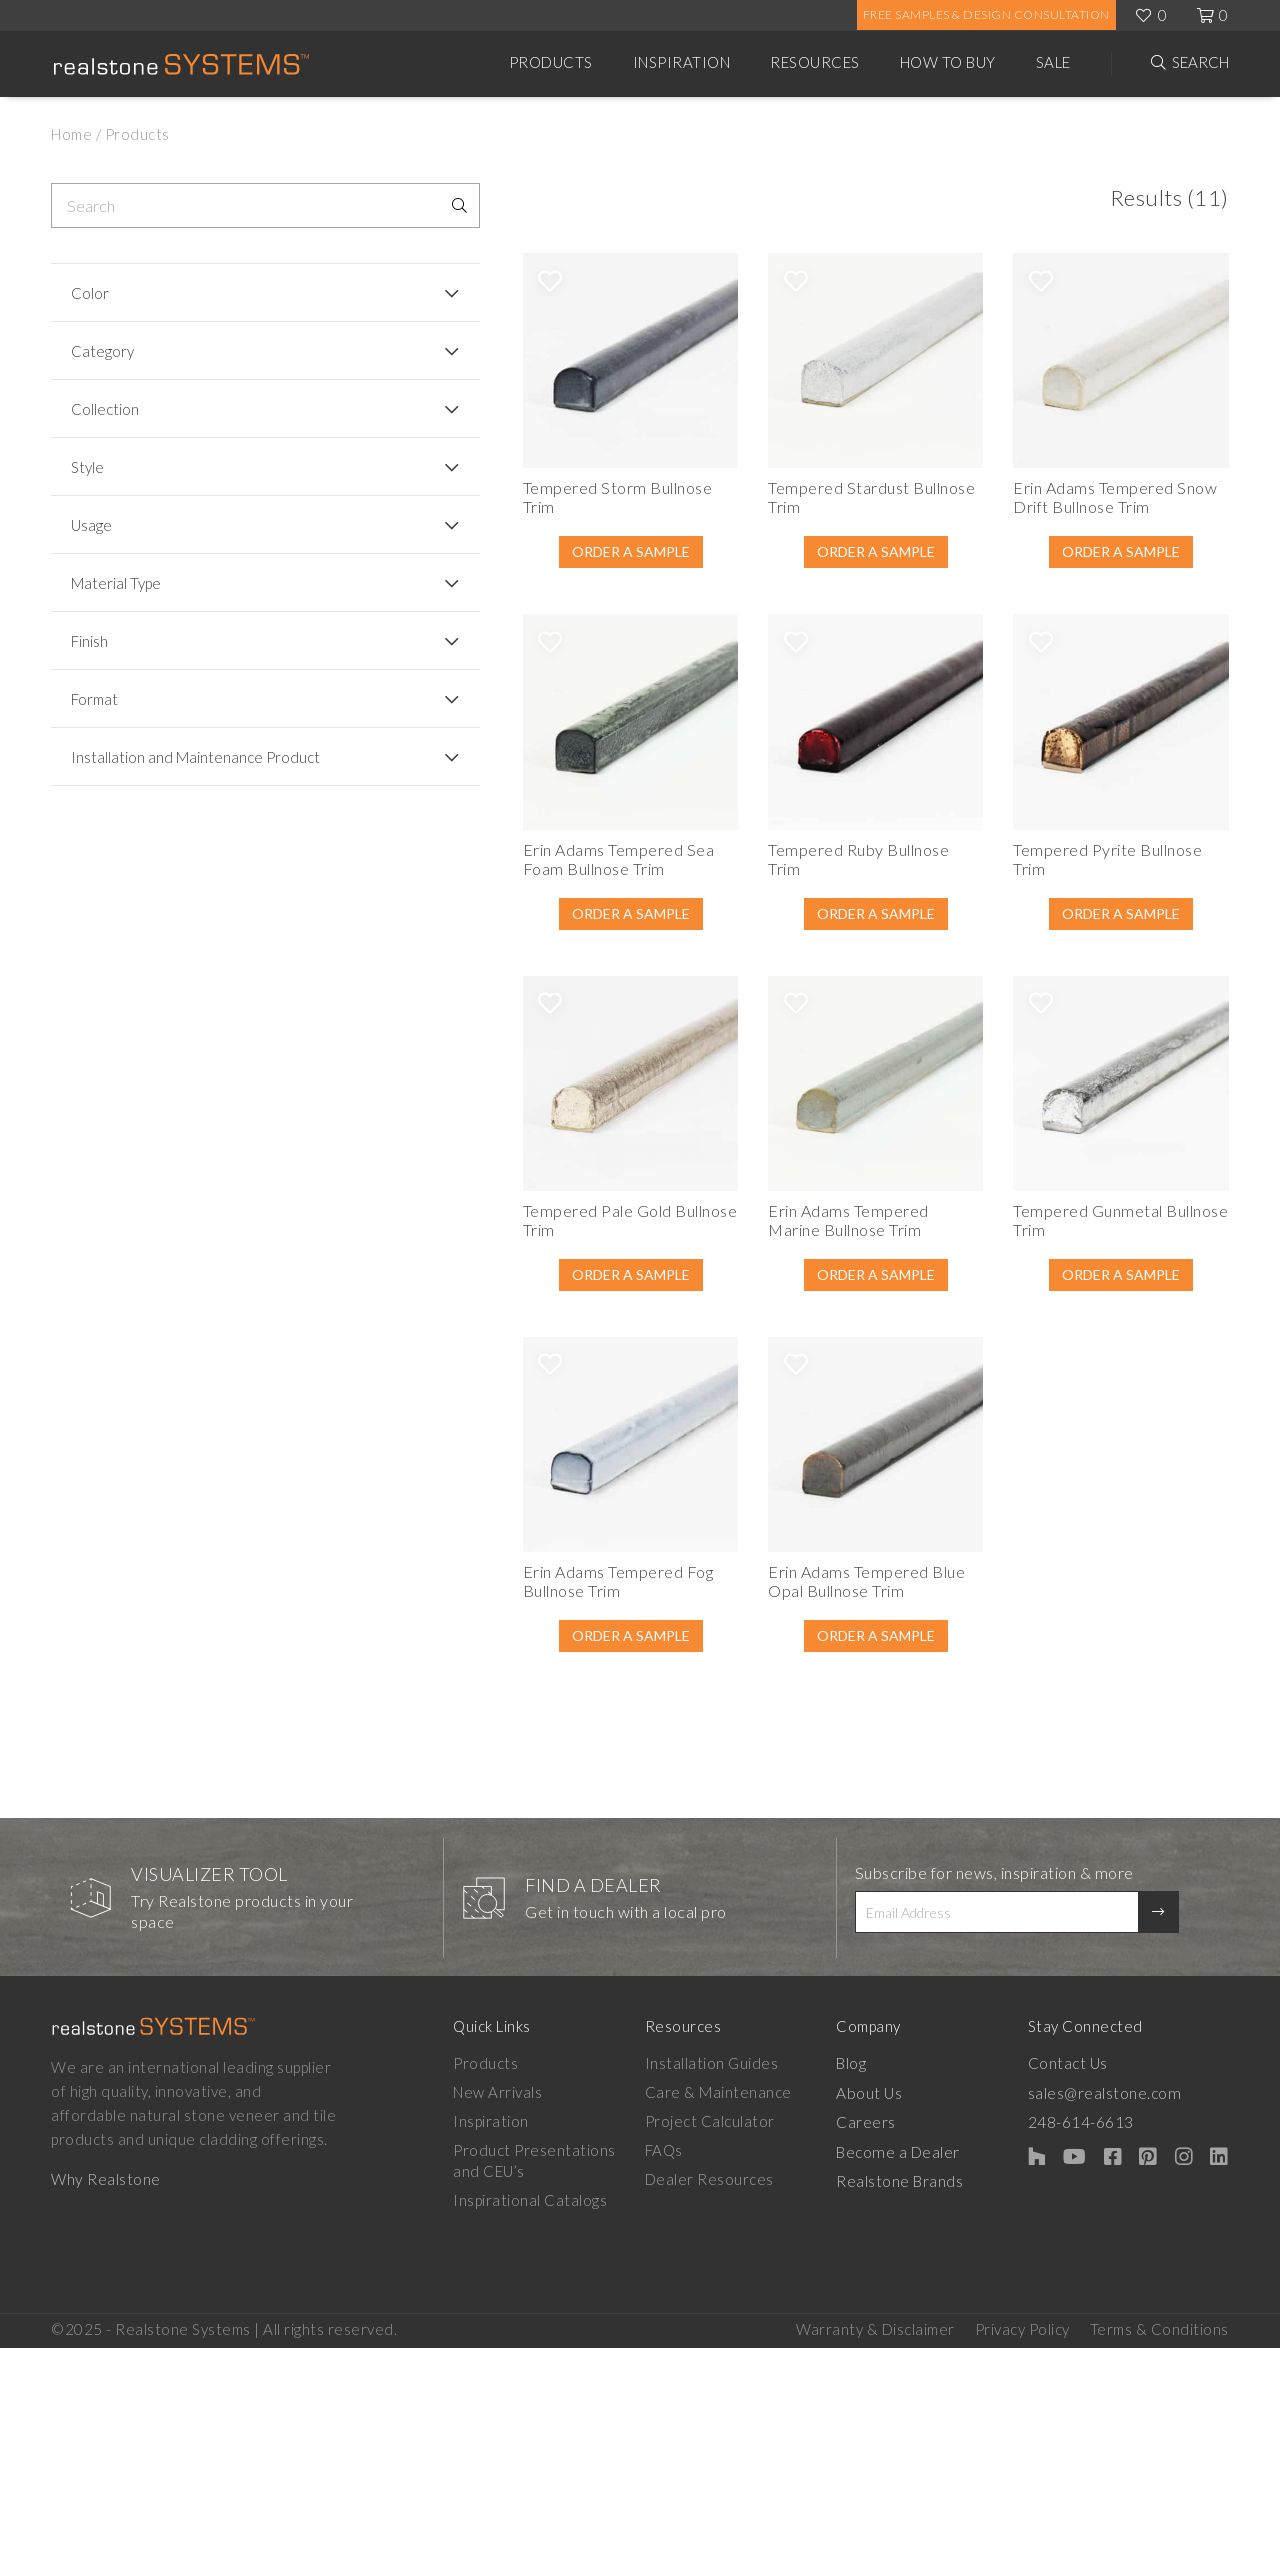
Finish (89, 641)
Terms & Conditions (1159, 2531)
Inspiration (682, 62)
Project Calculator (717, 2323)
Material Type (116, 583)
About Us (883, 2294)
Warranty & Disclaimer (875, 2531)
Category (102, 351)
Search (1200, 62)
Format (94, 699)
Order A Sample (504, 583)
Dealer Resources (716, 2381)
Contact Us (1090, 2265)
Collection (105, 409)
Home (71, 134)
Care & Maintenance (725, 2294)
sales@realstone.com (1126, 2294)
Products (551, 62)
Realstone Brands (914, 2381)
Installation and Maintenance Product (167, 766)
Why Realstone (105, 2381)
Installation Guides (719, 2265)
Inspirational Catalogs (530, 2402)
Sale (1053, 62)
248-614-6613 (1103, 2323)
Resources (815, 62)
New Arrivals (497, 2294)
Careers (881, 2323)
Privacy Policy (1022, 2531)
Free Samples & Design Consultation (986, 14)
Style (87, 467)
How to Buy (948, 62)
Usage (91, 525)
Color (90, 293)
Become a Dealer (912, 2352)
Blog (866, 2265)
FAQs (671, 2352)
